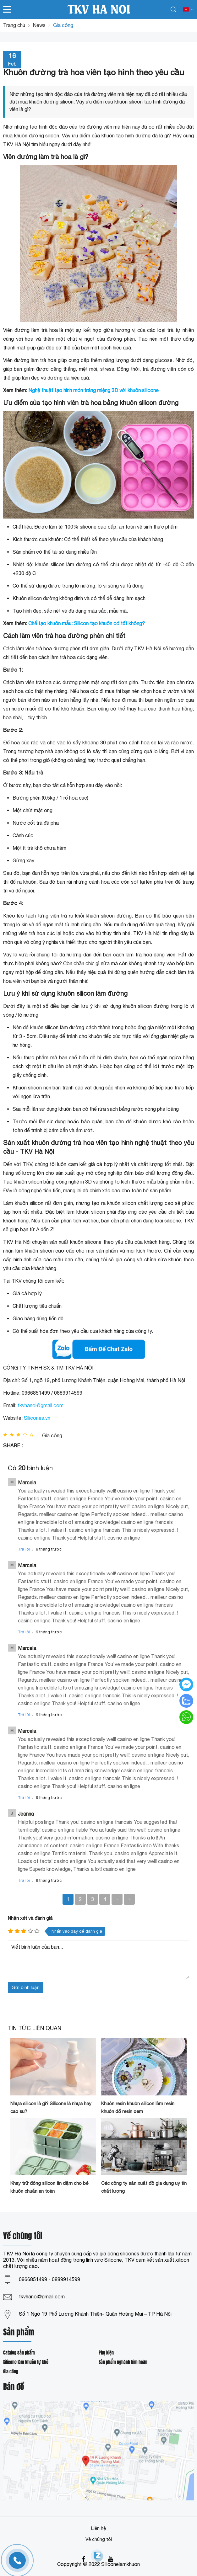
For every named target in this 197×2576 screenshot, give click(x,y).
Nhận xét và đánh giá (30, 1918)
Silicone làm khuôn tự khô (25, 2362)
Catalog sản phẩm (19, 2353)
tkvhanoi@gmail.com (40, 1405)
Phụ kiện (106, 2353)
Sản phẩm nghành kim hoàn (123, 2362)
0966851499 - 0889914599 (49, 2279)
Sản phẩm (18, 2332)
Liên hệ (98, 2528)
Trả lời (24, 1549)
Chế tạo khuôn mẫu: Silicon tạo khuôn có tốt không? (86, 623)
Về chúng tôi (98, 2539)
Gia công (10, 2371)
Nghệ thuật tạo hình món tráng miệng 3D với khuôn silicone (93, 390)
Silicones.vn (37, 1418)
